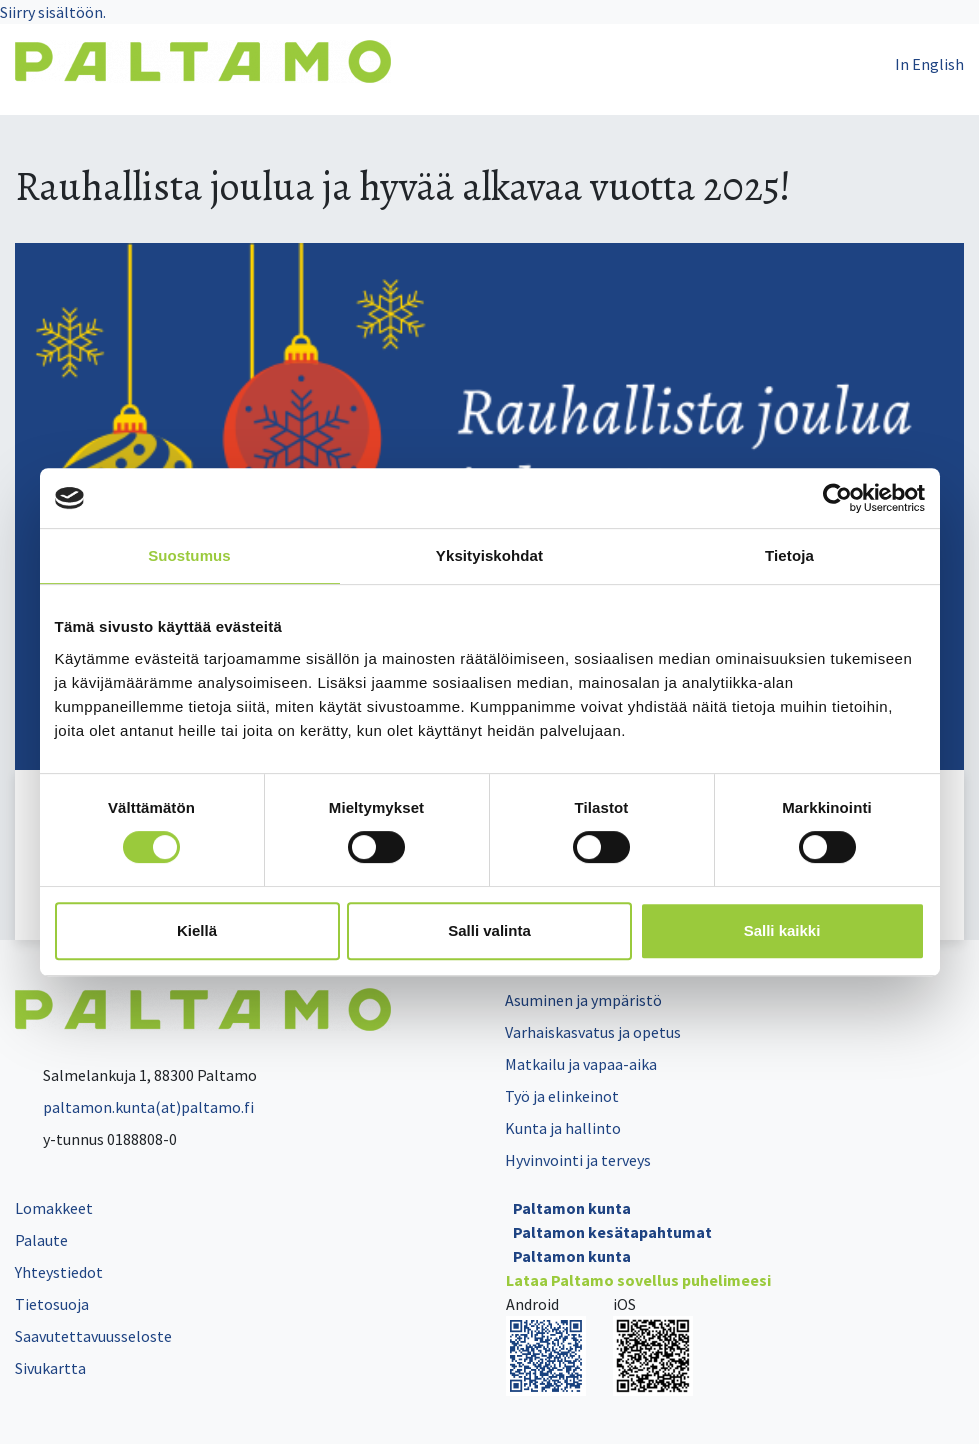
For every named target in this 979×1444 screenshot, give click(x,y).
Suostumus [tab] (189, 555)
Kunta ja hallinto (563, 1128)
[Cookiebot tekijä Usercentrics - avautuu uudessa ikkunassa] (837, 498)
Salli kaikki (782, 930)
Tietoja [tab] (789, 555)
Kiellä (197, 930)
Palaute (41, 1240)
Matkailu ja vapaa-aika (581, 1064)
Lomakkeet (54, 1208)
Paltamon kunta (572, 1208)
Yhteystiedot (59, 1272)
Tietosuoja (52, 1304)
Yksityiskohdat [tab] (489, 555)
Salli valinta (489, 930)
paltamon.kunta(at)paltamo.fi (134, 1107)
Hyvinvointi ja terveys (578, 1160)
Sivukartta (50, 1368)
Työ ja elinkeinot (562, 1096)
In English (929, 64)
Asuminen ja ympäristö (583, 1000)
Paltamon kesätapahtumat (612, 1232)
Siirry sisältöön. (53, 12)
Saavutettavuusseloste (93, 1336)
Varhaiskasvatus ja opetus (593, 1032)
